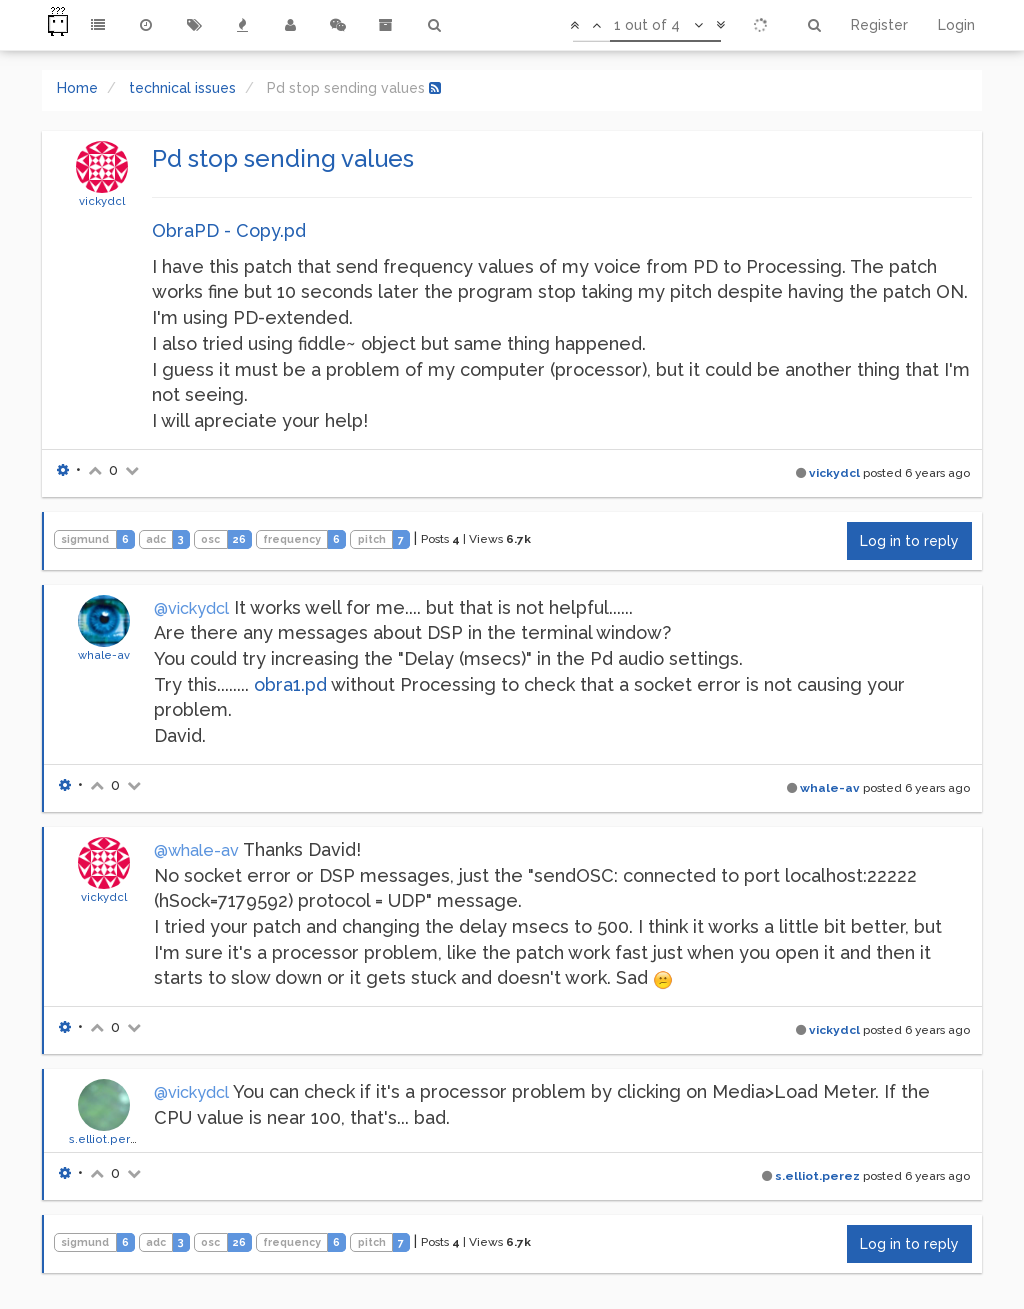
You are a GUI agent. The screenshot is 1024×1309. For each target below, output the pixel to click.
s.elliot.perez (107, 1139)
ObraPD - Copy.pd (229, 230)
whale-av (104, 655)
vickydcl (102, 201)
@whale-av (196, 850)
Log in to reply (909, 541)
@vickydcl (191, 608)
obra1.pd (290, 684)
